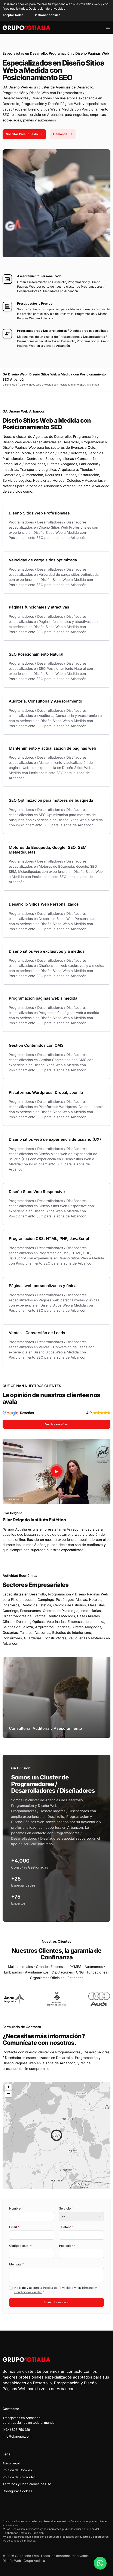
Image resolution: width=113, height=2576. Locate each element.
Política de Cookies (17, 2470)
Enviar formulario (56, 2302)
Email (14, 2227)
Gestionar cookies (47, 15)
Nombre (16, 2208)
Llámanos (62, 134)
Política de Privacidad (58, 2287)
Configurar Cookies (17, 2491)
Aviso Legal (11, 2463)
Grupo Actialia (34, 2561)
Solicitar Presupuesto (24, 134)
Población (67, 2245)
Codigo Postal (20, 2245)
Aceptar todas (13, 15)
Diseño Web (12, 2561)
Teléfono (66, 2227)
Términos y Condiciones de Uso (27, 2484)
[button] (56, 2135)
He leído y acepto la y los (55, 2290)
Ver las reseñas (56, 1424)
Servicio (66, 2208)
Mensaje (16, 2264)
